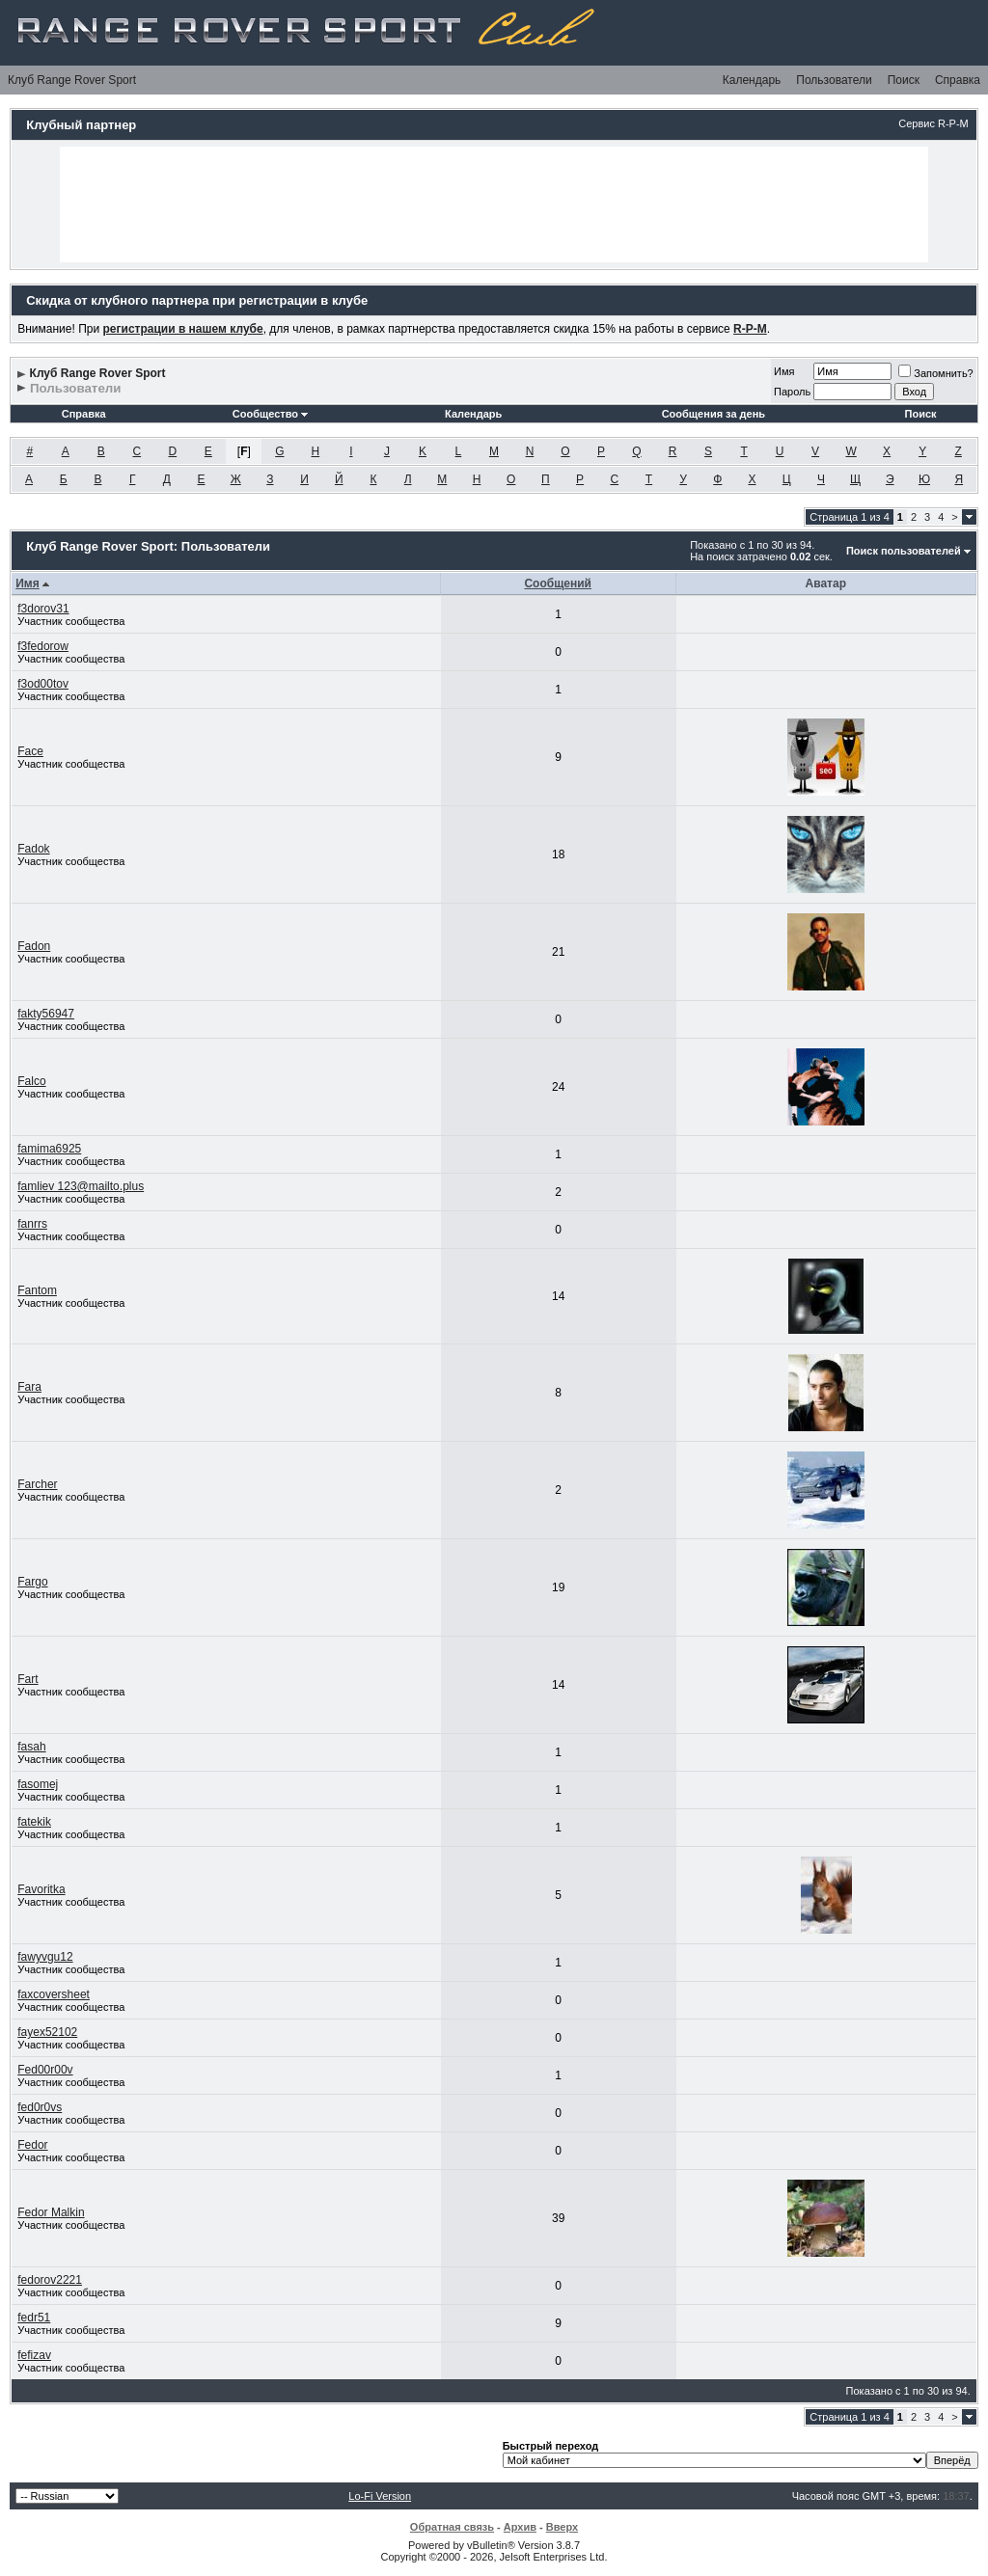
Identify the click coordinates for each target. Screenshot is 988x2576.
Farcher (37, 1484)
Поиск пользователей (903, 550)
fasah (31, 1746)
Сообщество (270, 414)
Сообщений (557, 583)
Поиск (903, 80)
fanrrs (32, 1224)
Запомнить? (936, 373)
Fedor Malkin (50, 2212)
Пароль (792, 391)
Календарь (752, 80)
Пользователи (833, 80)
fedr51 (33, 2317)
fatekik (34, 1822)
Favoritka (41, 1889)
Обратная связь (452, 2527)
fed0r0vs (39, 2107)
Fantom (37, 1290)
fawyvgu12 (44, 1957)
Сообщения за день (713, 414)
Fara (29, 1387)
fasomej (37, 1784)
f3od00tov (43, 684)
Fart (27, 1679)
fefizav (34, 2355)
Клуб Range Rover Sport (72, 80)
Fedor (32, 2145)
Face (30, 751)
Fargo (32, 1581)
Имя (784, 371)
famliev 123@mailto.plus (80, 1186)
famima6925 (49, 1148)
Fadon (33, 946)
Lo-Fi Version (379, 2496)
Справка (957, 80)
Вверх (562, 2527)
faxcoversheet (53, 1994)
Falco (31, 1081)
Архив (520, 2527)
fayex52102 (47, 2032)
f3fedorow (43, 646)
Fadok (33, 848)
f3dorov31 (43, 608)
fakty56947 (45, 1013)
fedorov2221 (49, 2280)
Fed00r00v (44, 2069)
